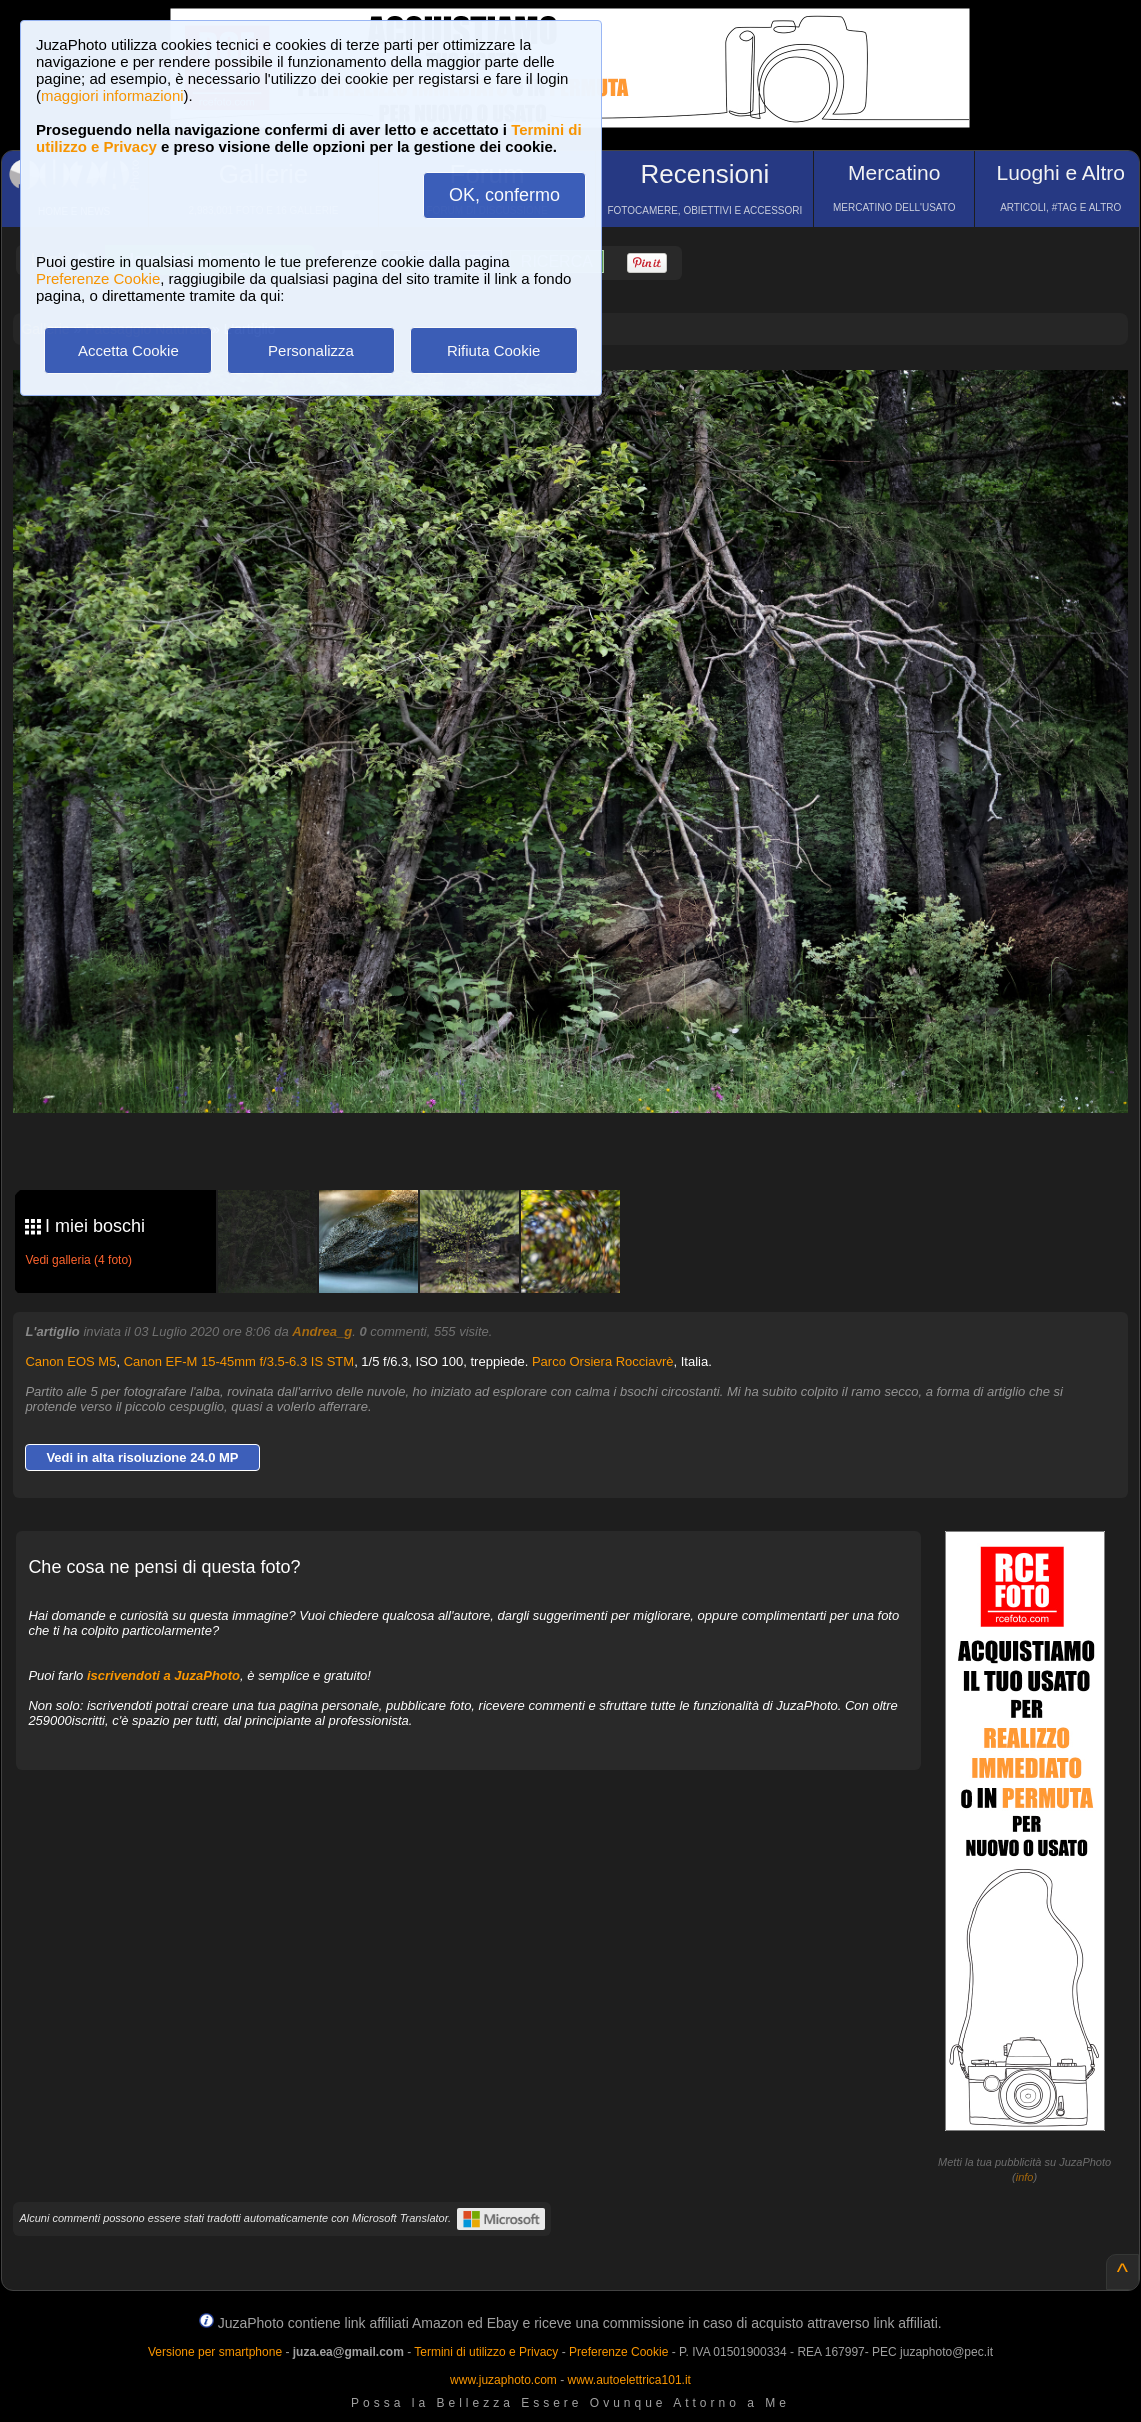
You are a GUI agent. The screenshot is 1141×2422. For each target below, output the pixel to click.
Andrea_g (322, 1331)
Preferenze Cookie (98, 278)
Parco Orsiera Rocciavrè (603, 1361)
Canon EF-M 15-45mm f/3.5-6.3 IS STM (239, 1361)
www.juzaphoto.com (503, 2380)
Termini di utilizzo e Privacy (486, 2352)
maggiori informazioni (112, 95)
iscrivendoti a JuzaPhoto (163, 1675)
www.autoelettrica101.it (628, 2380)
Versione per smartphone (215, 2352)
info (1025, 2177)
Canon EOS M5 (70, 1361)
